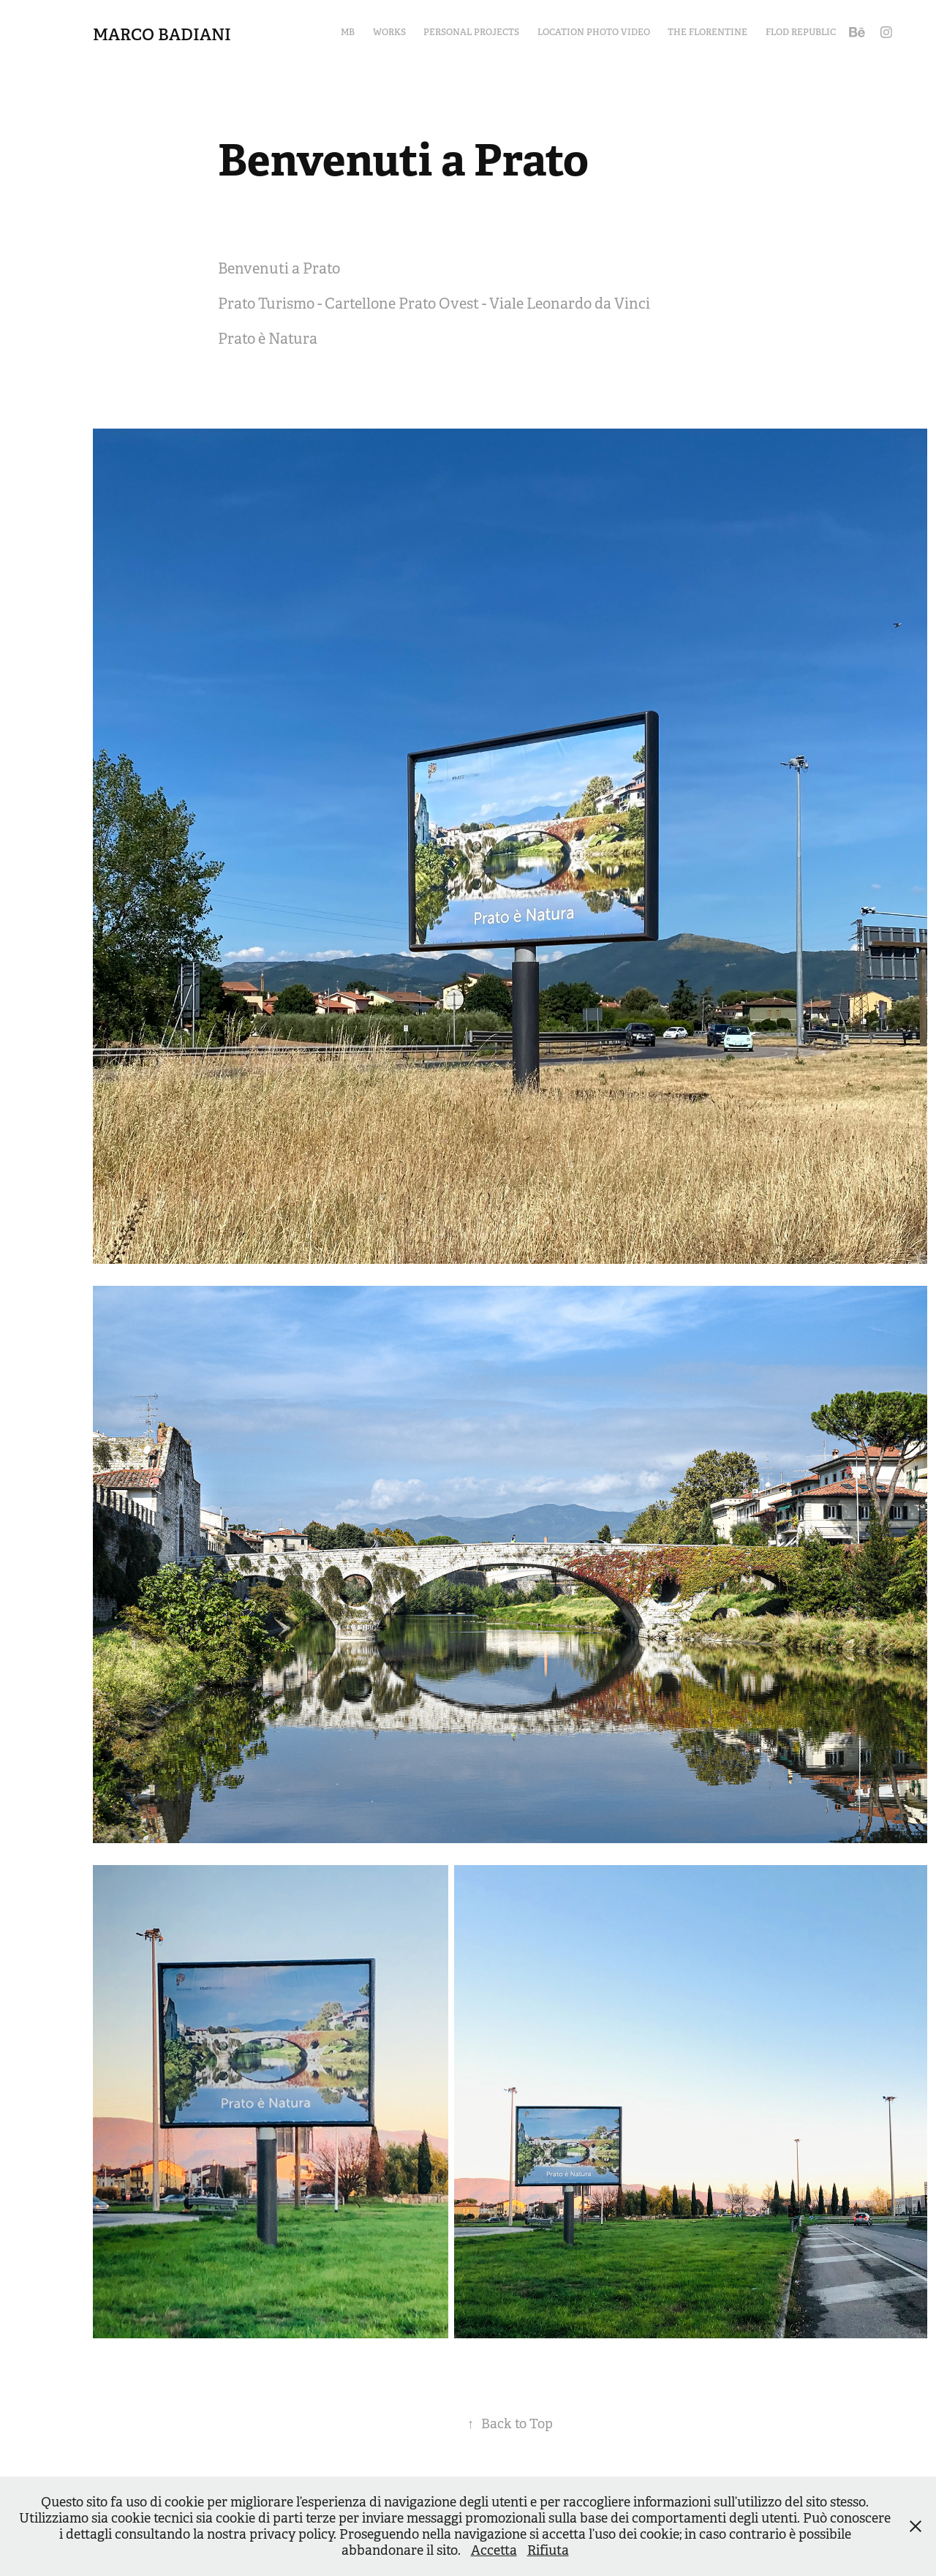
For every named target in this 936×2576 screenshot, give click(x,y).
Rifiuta (548, 2550)
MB (348, 32)
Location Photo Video (593, 32)
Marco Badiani (162, 34)
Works (389, 32)
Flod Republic (801, 32)
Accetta (494, 2550)
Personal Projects (471, 32)
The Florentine (707, 32)
